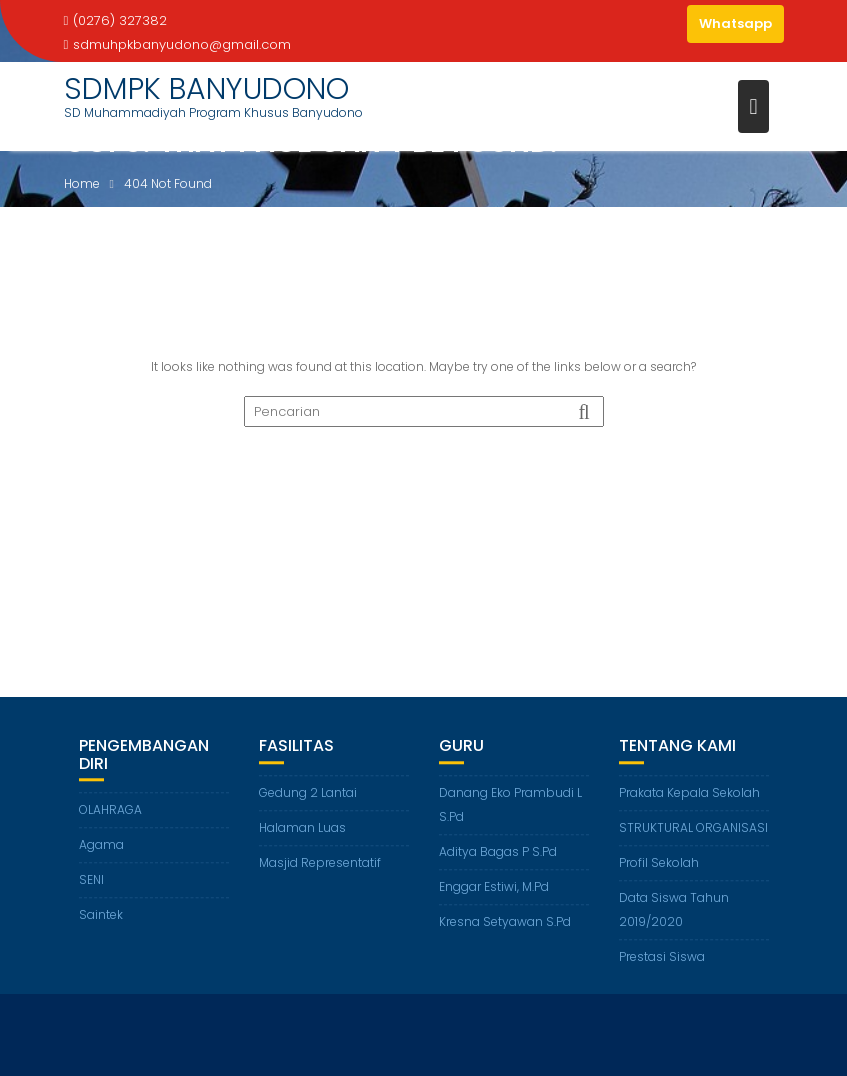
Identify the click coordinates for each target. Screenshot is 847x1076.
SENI (91, 880)
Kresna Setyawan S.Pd (505, 922)
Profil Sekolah (659, 863)
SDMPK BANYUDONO (206, 89)
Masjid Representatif (320, 863)
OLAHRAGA (110, 810)
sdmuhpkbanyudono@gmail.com (178, 44)
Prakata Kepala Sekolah (689, 793)
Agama (101, 845)
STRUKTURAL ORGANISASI (693, 828)
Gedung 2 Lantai (308, 793)
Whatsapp (735, 23)
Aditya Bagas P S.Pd (498, 852)
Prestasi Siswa (662, 957)
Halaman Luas (302, 828)
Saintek (101, 915)
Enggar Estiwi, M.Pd (494, 887)
